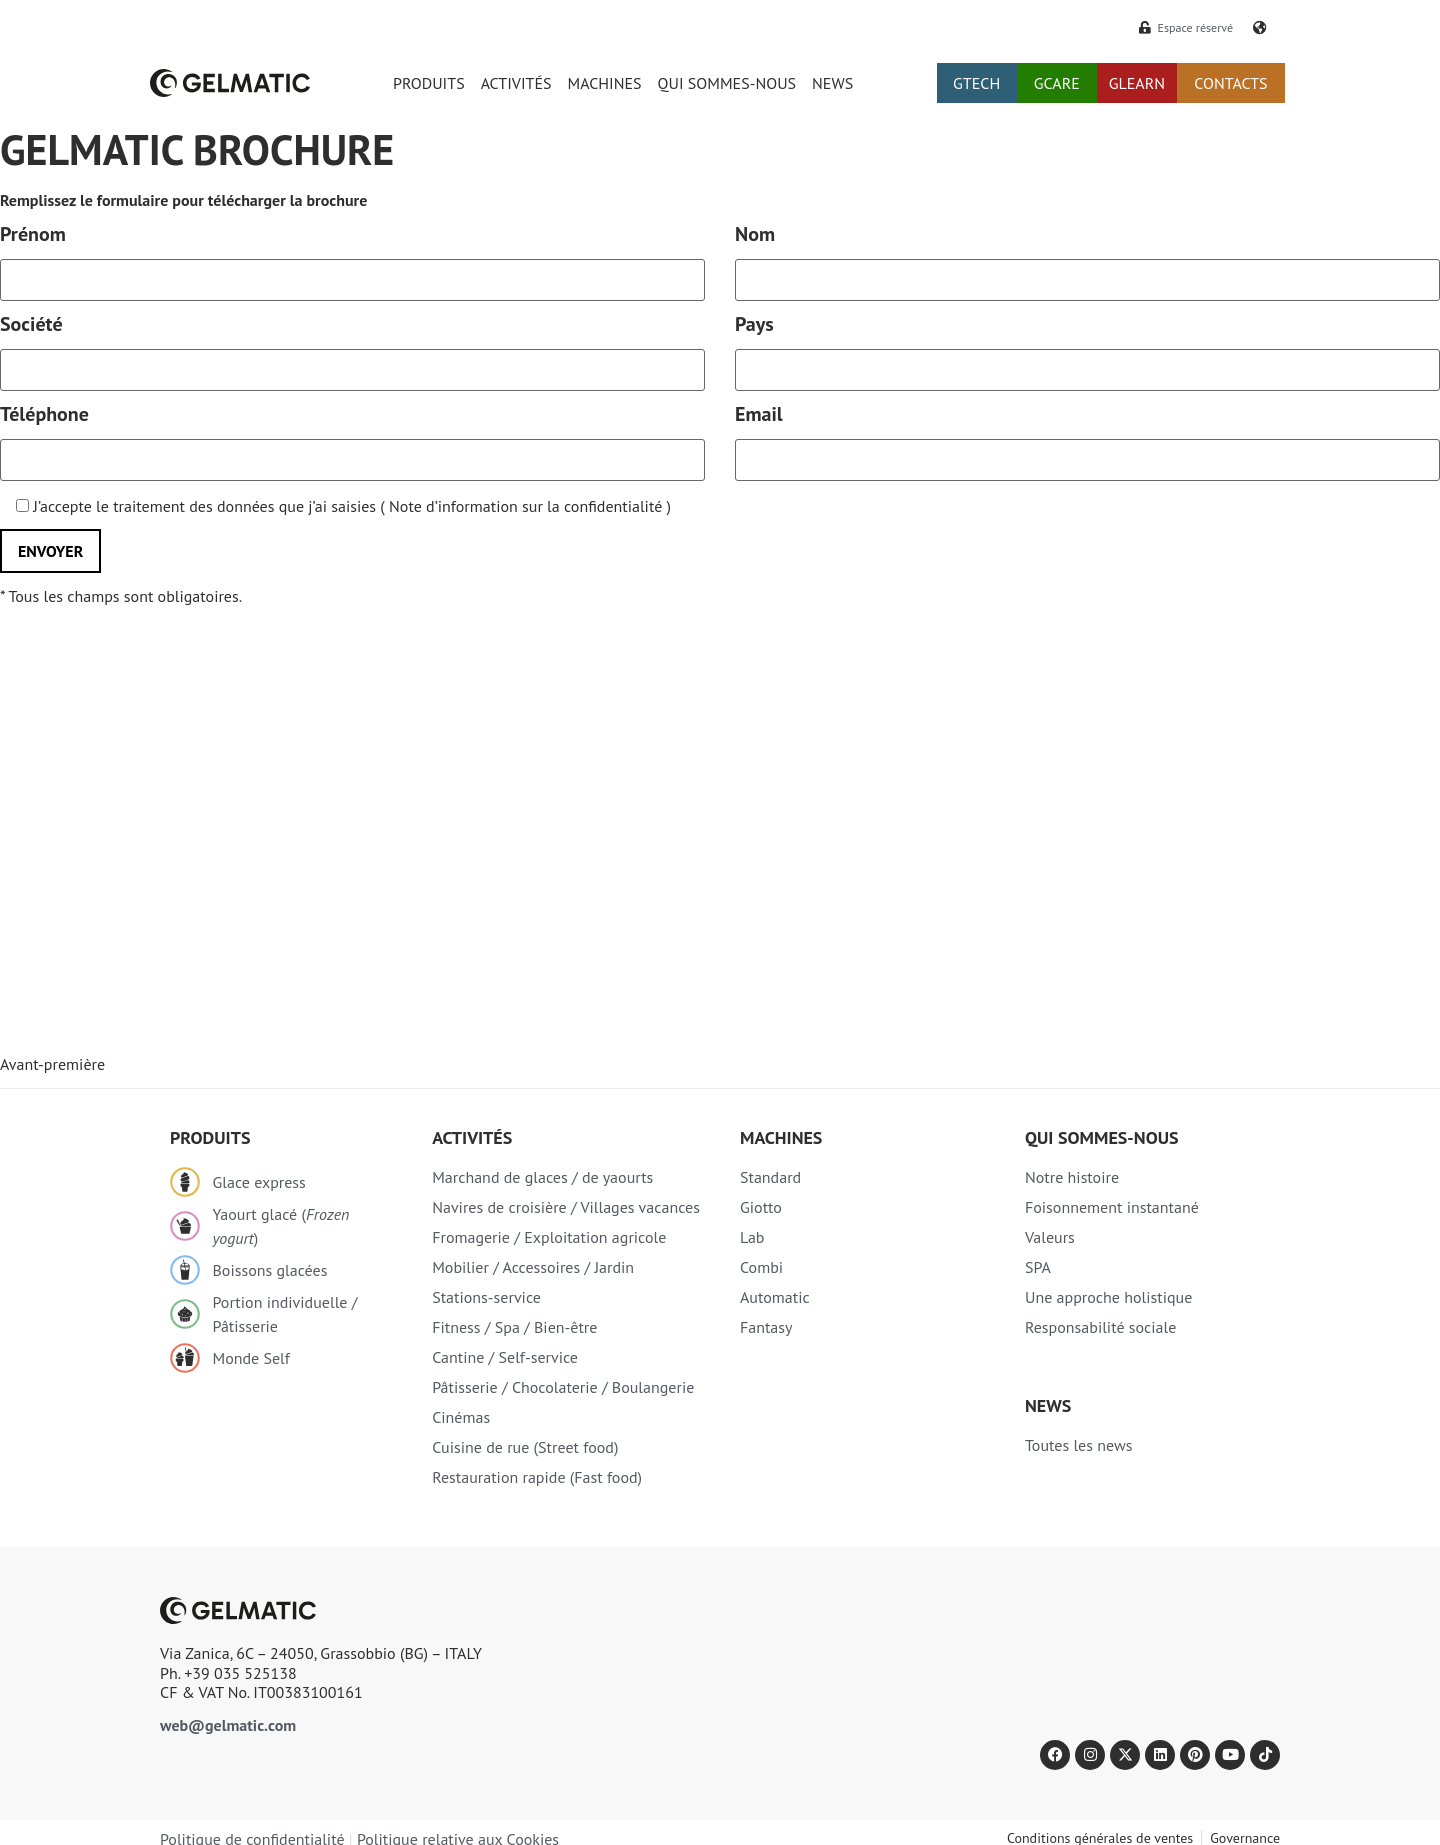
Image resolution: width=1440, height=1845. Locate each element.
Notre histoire (1072, 1177)
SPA (1038, 1267)
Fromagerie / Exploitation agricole (549, 1237)
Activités (472, 1137)
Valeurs (1050, 1237)
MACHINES (605, 83)
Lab (752, 1237)
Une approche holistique (1108, 1297)
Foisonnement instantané (1112, 1207)
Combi (761, 1267)
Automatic (775, 1297)
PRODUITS (429, 83)
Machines (781, 1137)
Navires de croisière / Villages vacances (566, 1207)
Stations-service (486, 1297)
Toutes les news (1078, 1445)
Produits (210, 1137)
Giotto (761, 1207)
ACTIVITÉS (516, 83)
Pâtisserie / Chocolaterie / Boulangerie (563, 1387)
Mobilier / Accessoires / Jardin (533, 1267)
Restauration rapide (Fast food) (537, 1477)
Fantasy (766, 1327)
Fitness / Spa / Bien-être (514, 1327)
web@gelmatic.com (228, 1725)
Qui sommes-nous (1102, 1137)
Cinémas (461, 1417)
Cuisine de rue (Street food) (525, 1447)
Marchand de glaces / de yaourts (542, 1177)
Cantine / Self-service (505, 1357)
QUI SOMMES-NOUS (727, 83)
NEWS (832, 83)
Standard (770, 1177)
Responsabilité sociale (1100, 1327)
